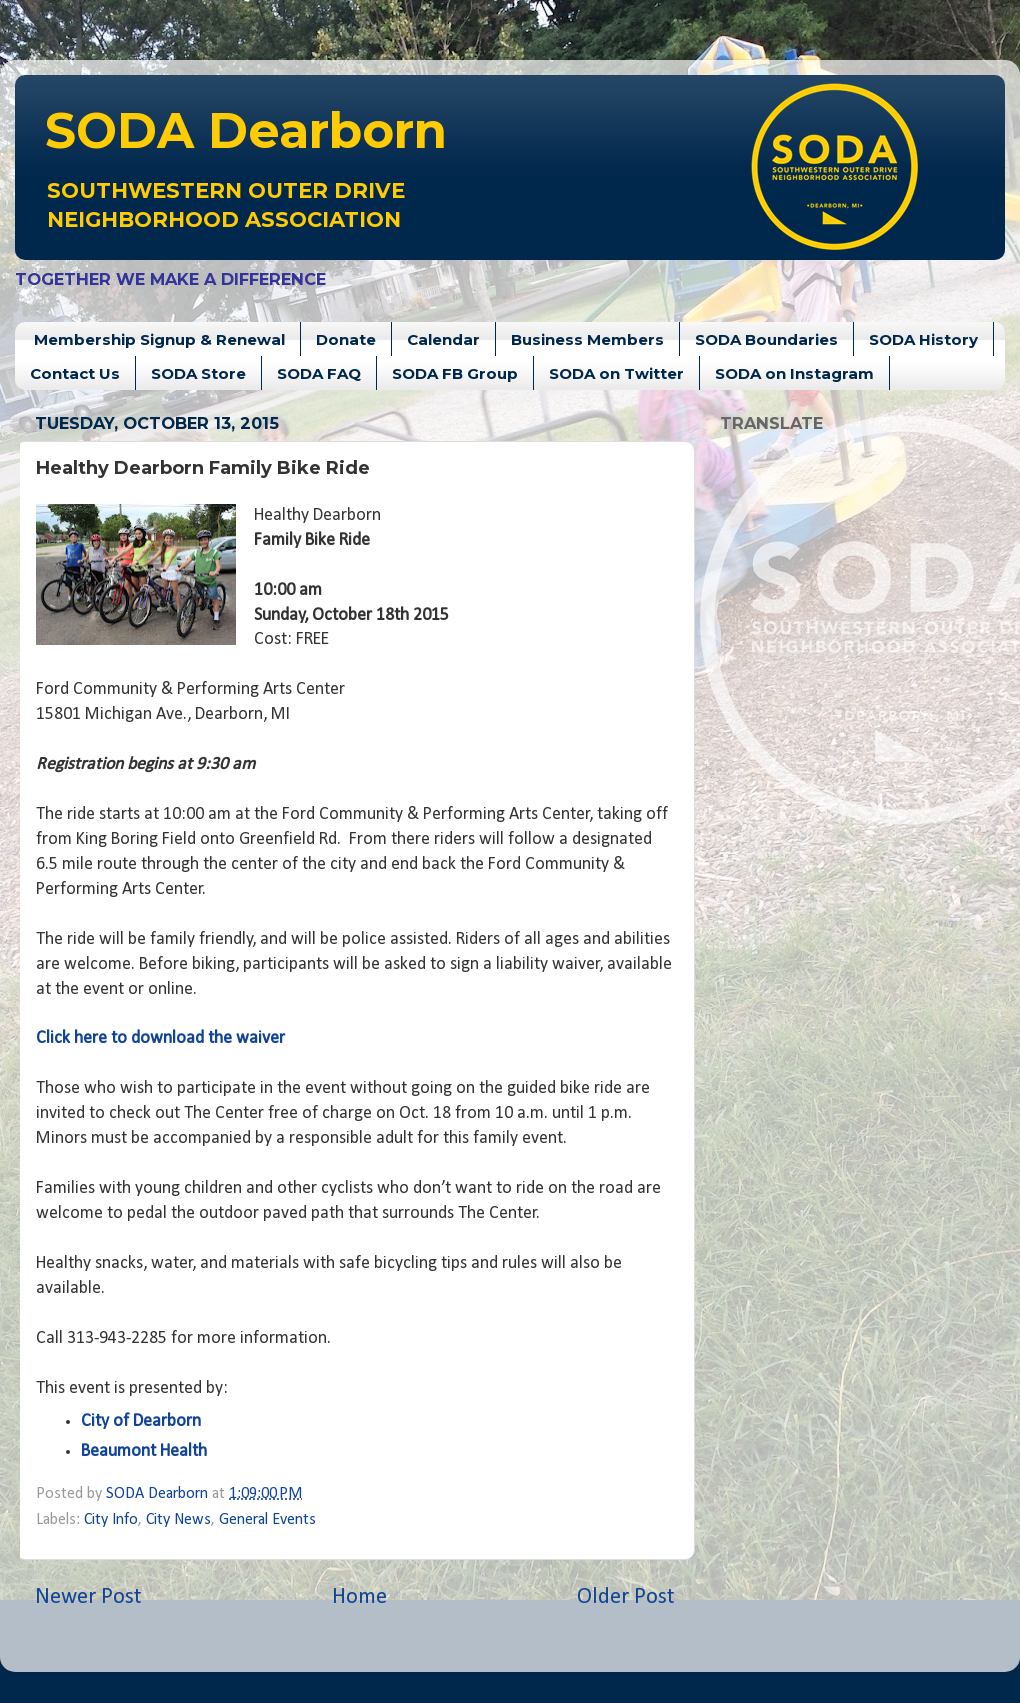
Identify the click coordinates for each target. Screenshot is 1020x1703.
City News (178, 1520)
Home (359, 1597)
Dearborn (246, 130)
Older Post (626, 1597)
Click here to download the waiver (160, 1038)
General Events (267, 1520)
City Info (111, 1520)
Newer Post (88, 1597)
